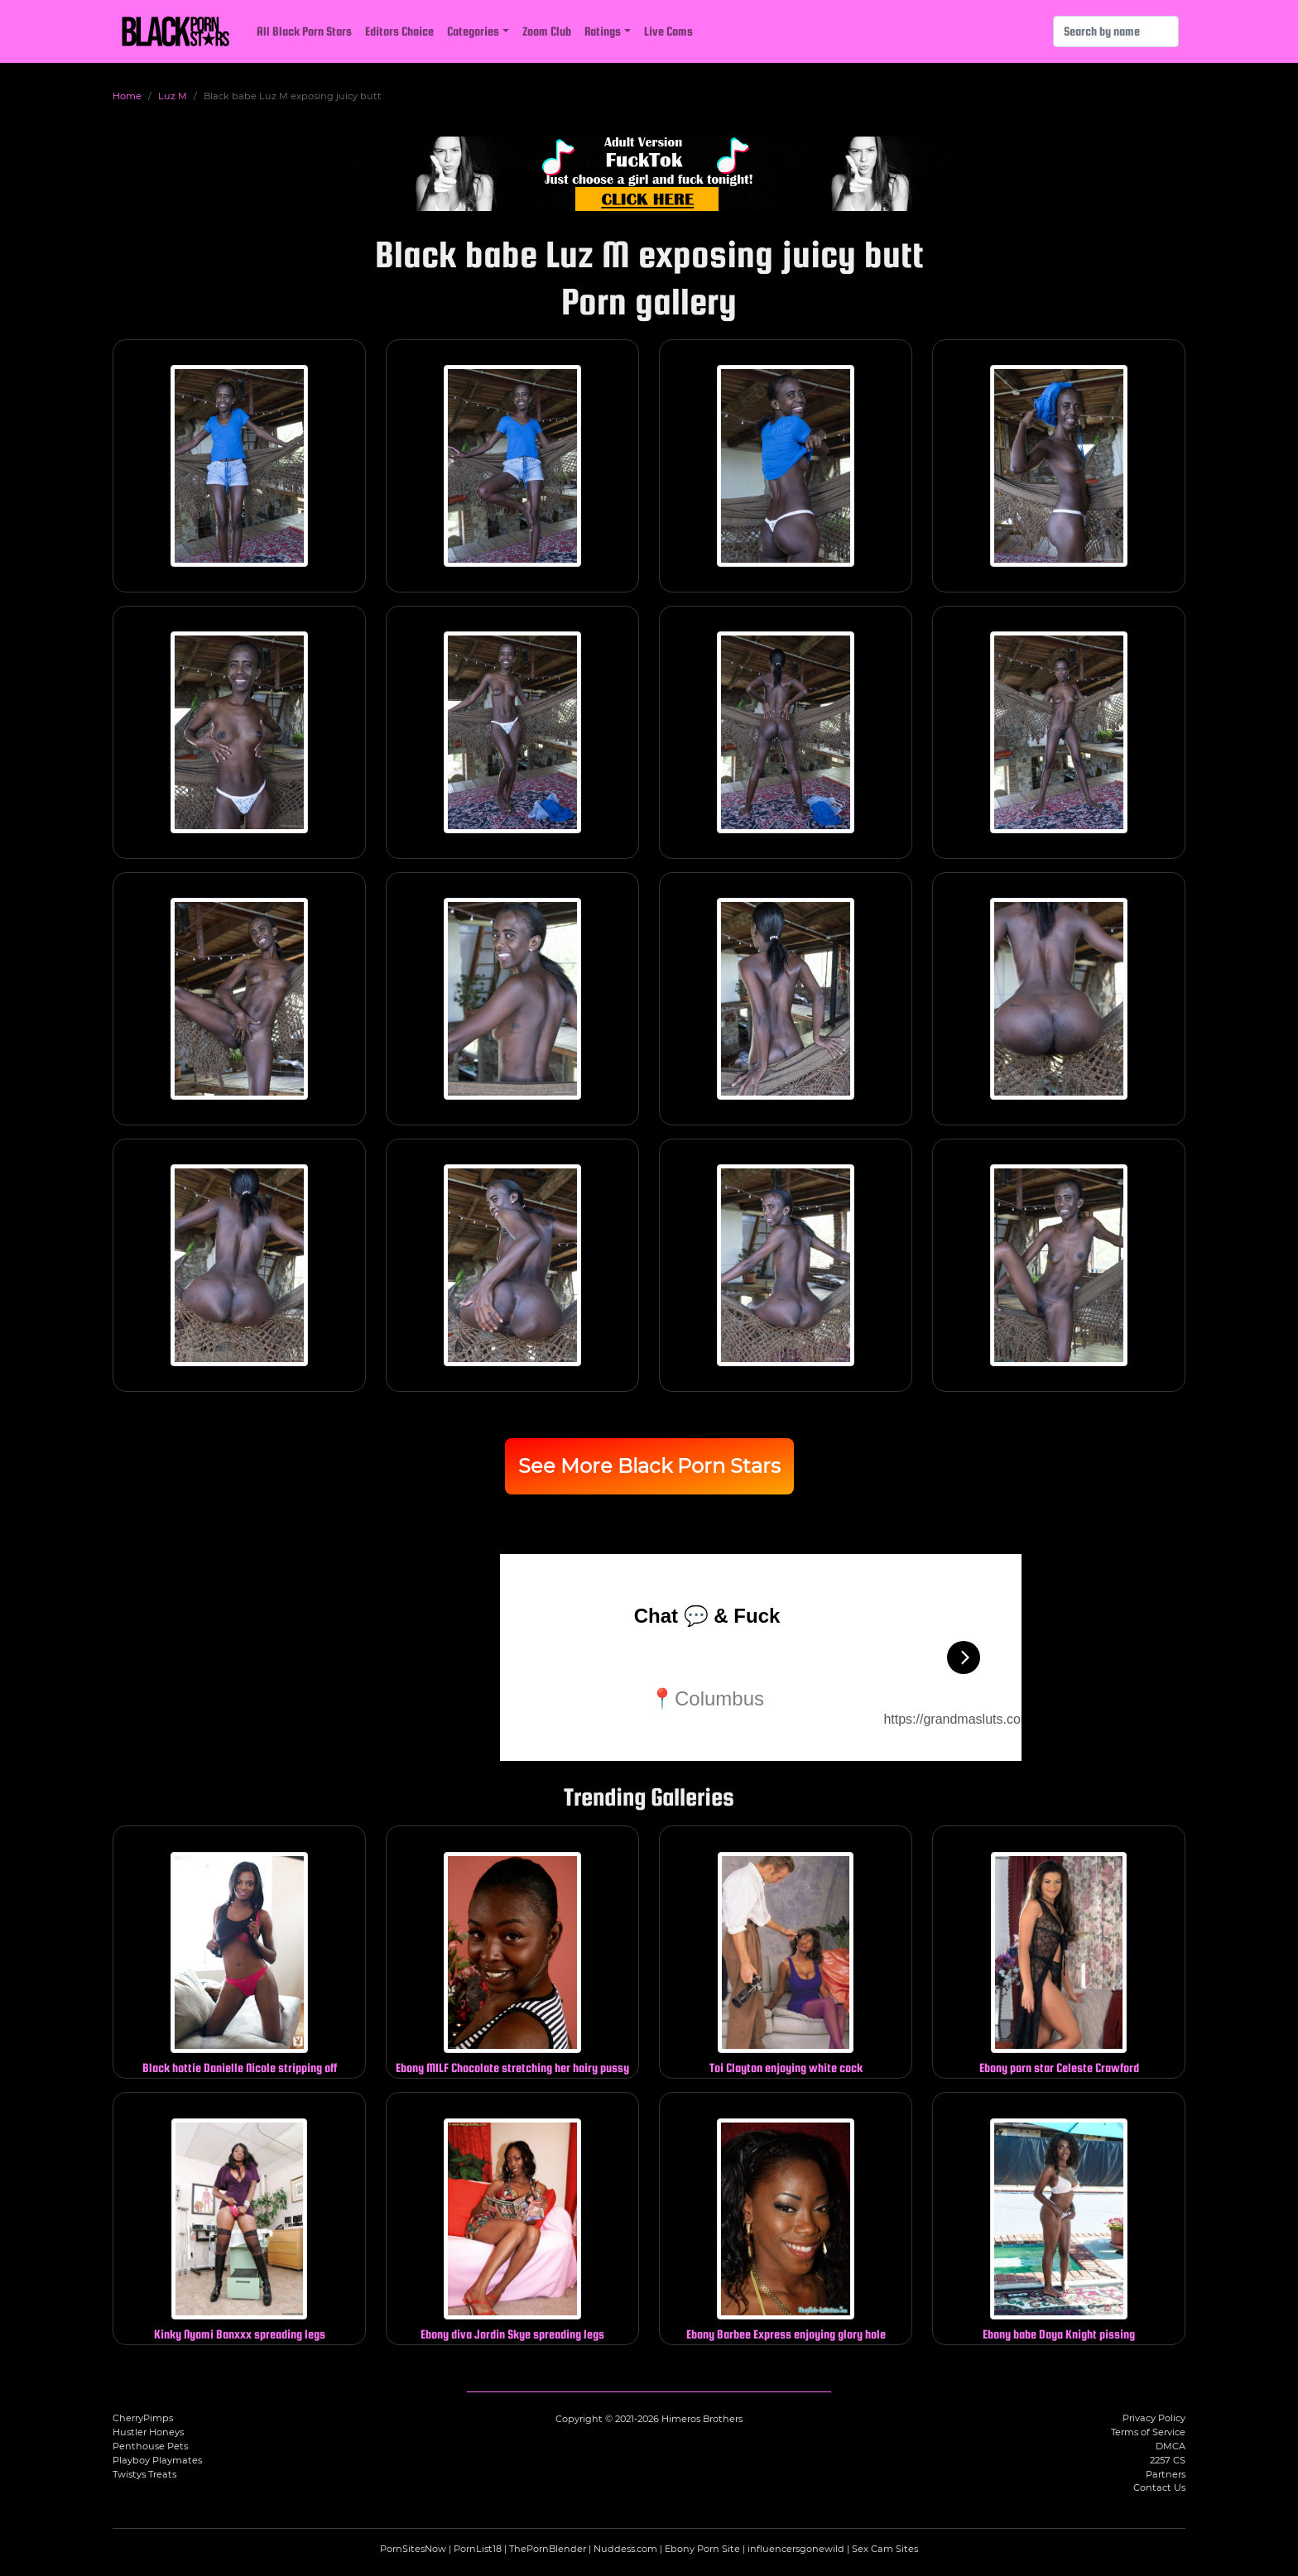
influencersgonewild (796, 2548)
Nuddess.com (625, 2548)
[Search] (1116, 31)
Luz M (172, 96)
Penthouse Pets (150, 2446)
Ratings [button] (602, 31)
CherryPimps (143, 2418)
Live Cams (668, 31)
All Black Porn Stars (304, 31)
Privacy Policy (1154, 2418)
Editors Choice (399, 31)
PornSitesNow (413, 2548)
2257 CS (1167, 2460)
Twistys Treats (144, 2474)
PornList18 (478, 2548)
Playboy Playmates (157, 2460)
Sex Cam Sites (885, 2548)
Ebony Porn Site (702, 2548)
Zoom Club (546, 31)
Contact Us (1159, 2487)
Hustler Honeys (148, 2432)
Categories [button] (473, 31)
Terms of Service (1148, 2432)
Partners (1165, 2474)
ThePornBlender (547, 2548)
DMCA (1170, 2446)
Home (127, 96)
